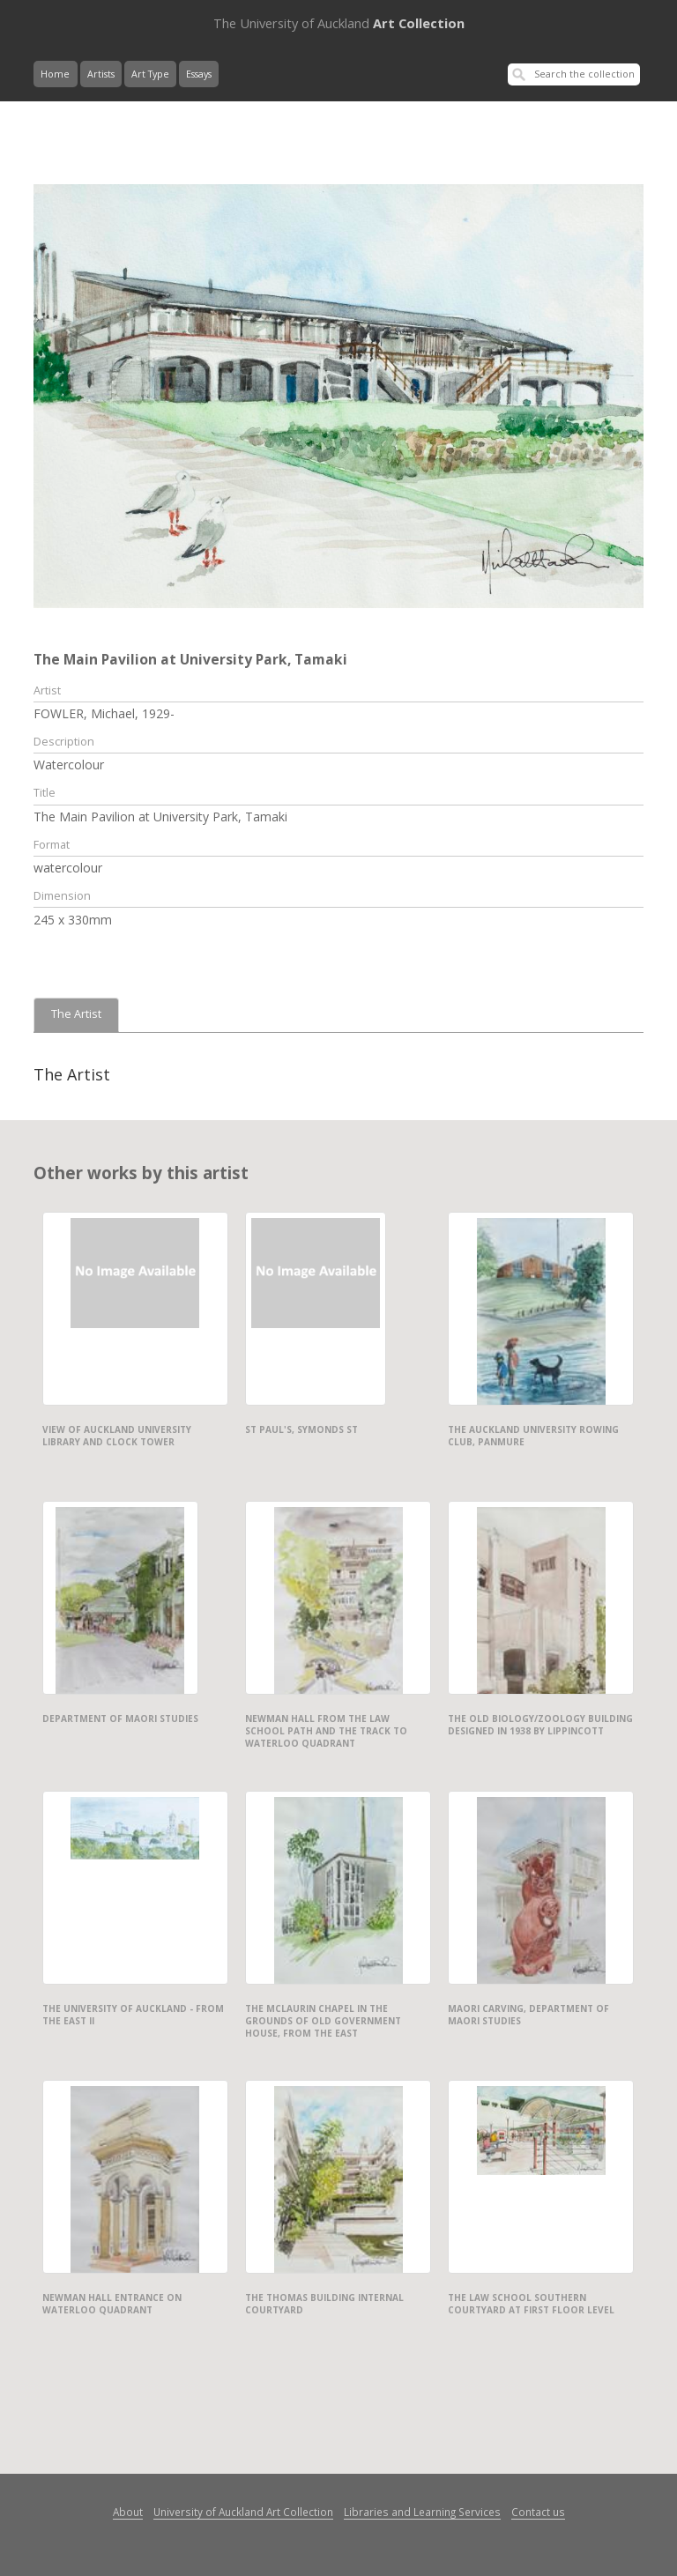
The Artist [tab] (76, 1013)
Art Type (150, 74)
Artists (101, 74)
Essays (199, 74)
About (128, 2512)
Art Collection (339, 23)
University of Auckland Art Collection (243, 2512)
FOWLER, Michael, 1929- (104, 713)
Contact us (538, 2512)
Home (55, 74)
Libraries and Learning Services (422, 2512)
